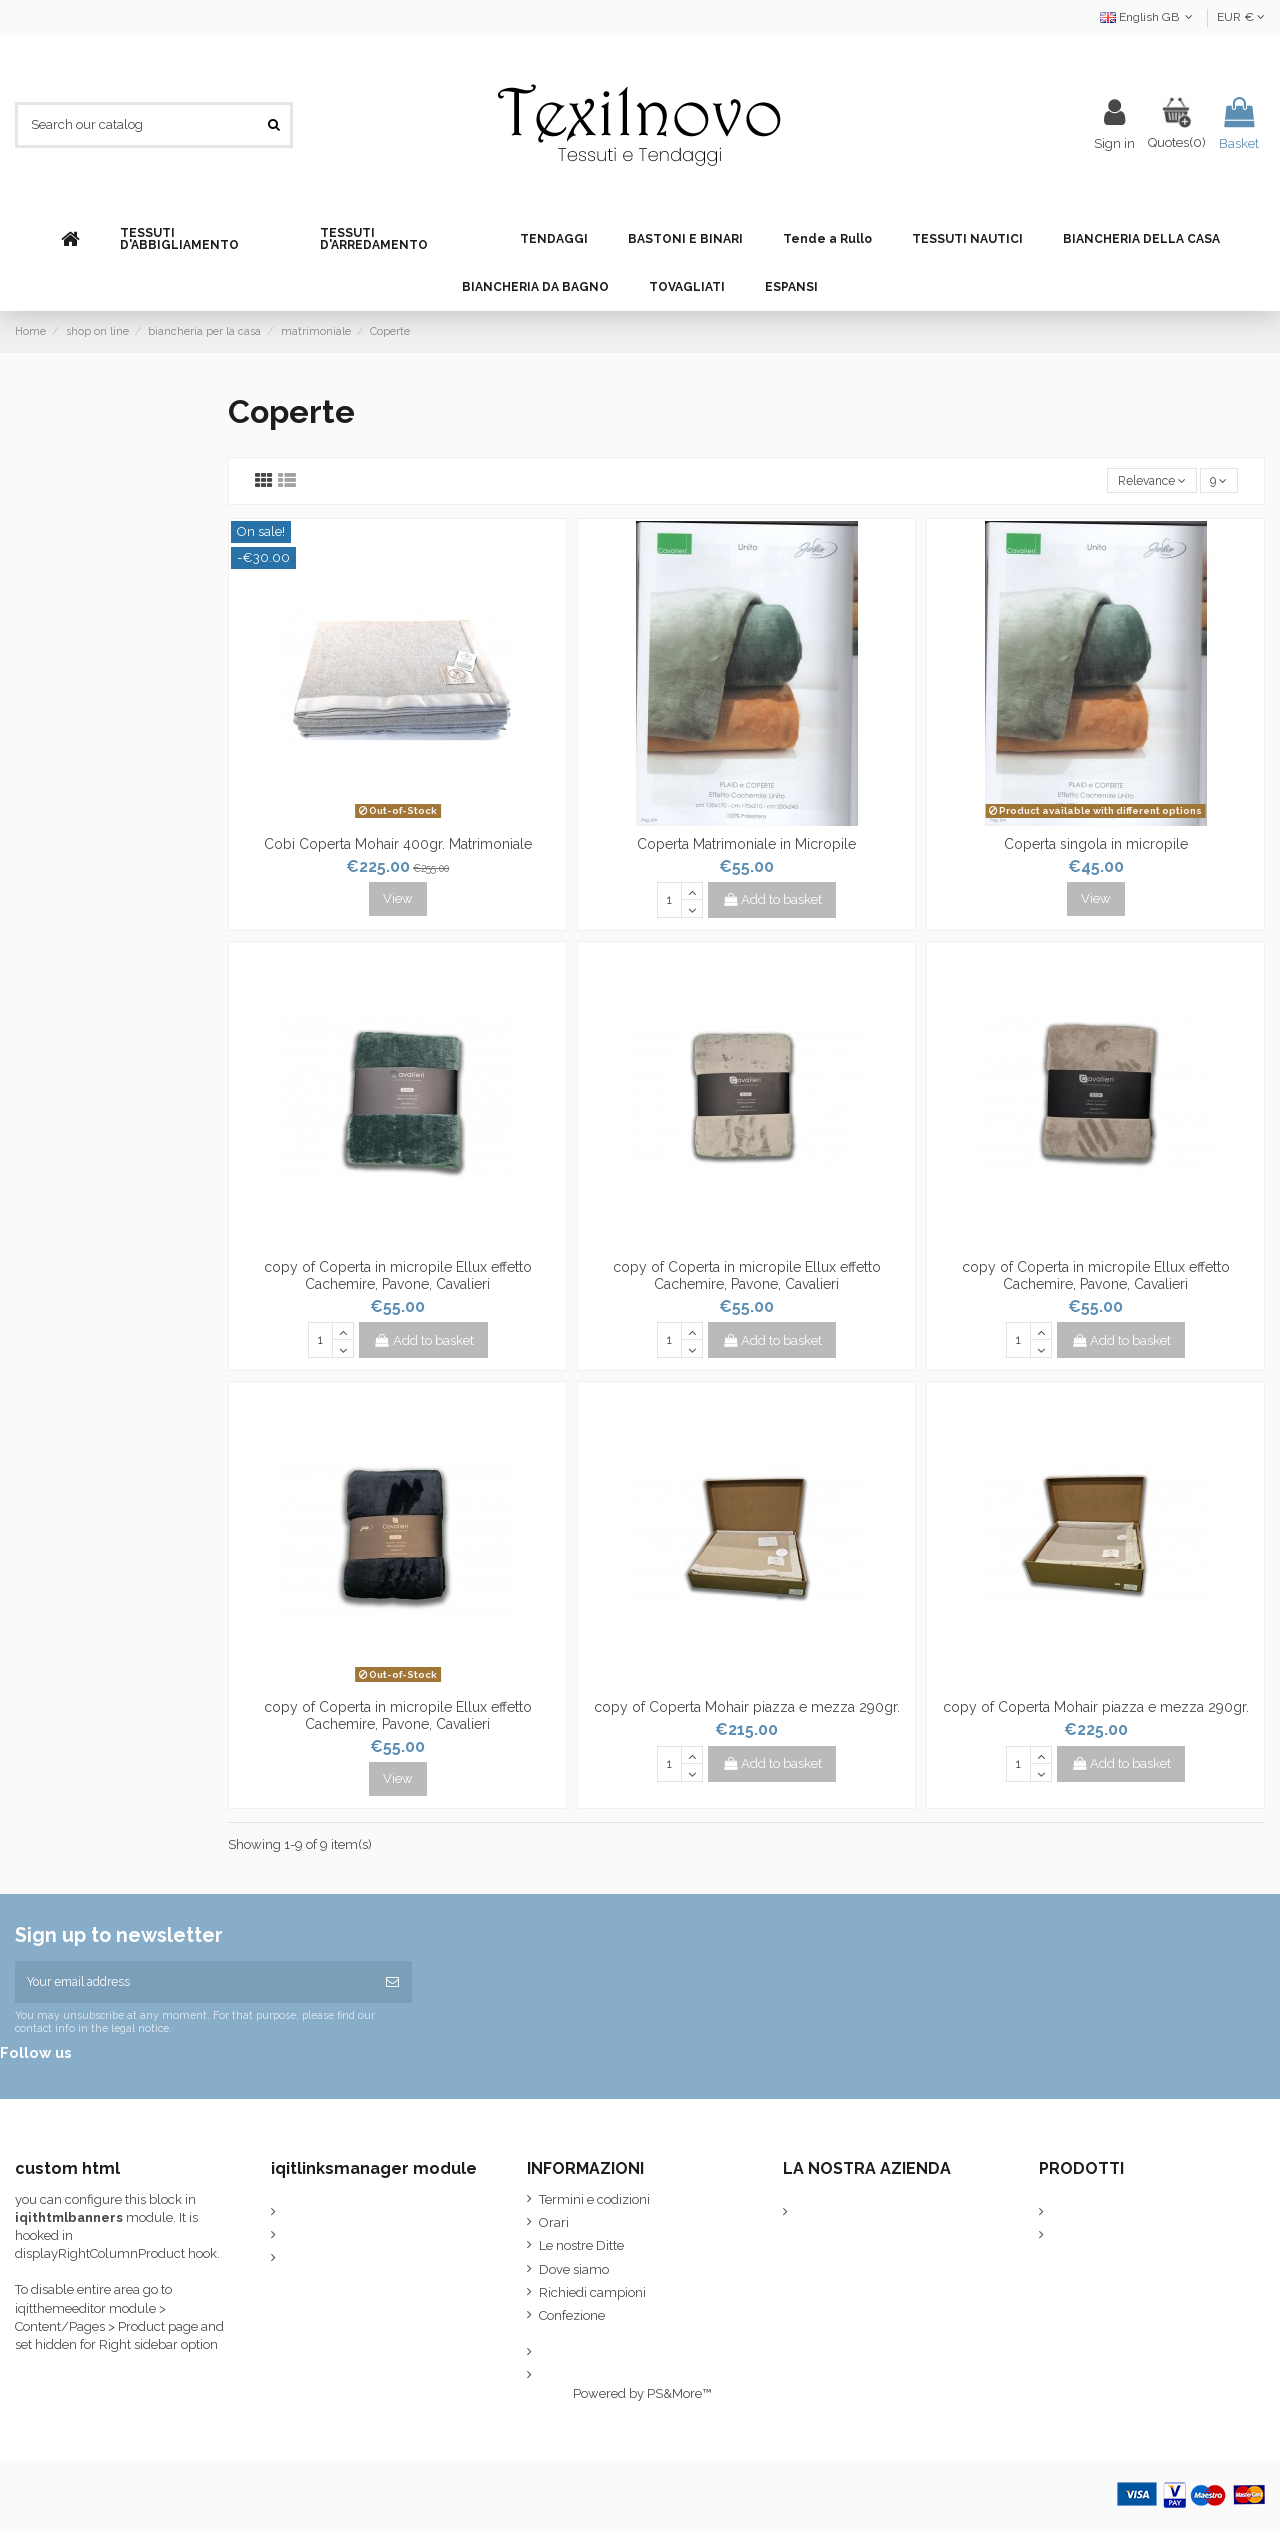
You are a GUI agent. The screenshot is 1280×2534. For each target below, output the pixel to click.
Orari (554, 2227)
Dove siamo (574, 2274)
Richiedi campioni (592, 2297)
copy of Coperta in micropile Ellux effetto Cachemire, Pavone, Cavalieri (398, 1277)
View (398, 900)
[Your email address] (194, 1985)
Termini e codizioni (594, 2204)
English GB (1148, 17)
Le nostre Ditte (581, 2250)
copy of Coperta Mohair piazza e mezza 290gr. (747, 1709)
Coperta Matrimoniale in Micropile (746, 846)
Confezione (572, 2321)
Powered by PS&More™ (642, 2398)
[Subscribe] (392, 1985)
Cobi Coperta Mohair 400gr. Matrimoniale (398, 846)
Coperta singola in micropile (1096, 846)
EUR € (1241, 17)
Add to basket (773, 901)
